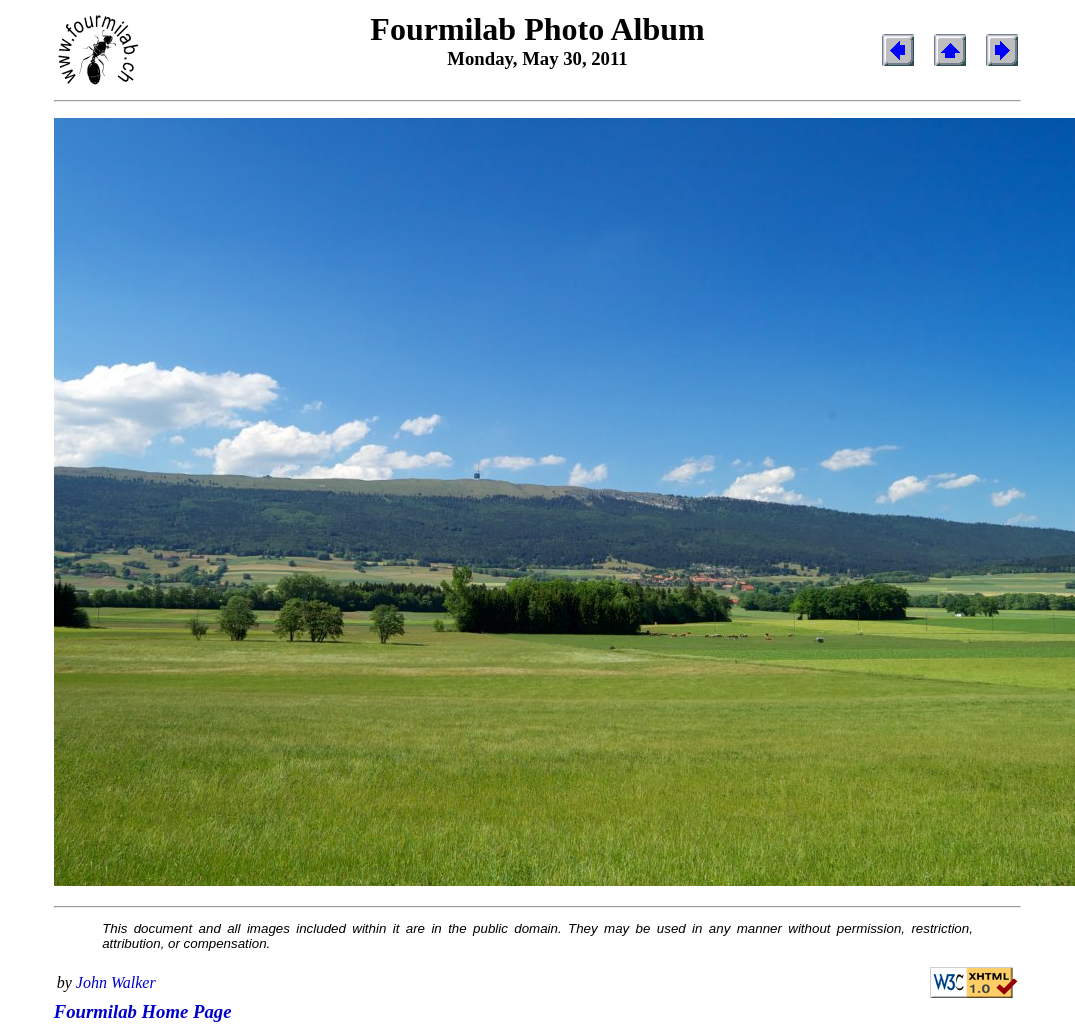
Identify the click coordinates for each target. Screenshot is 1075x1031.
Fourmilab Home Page (143, 1011)
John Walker (116, 982)
